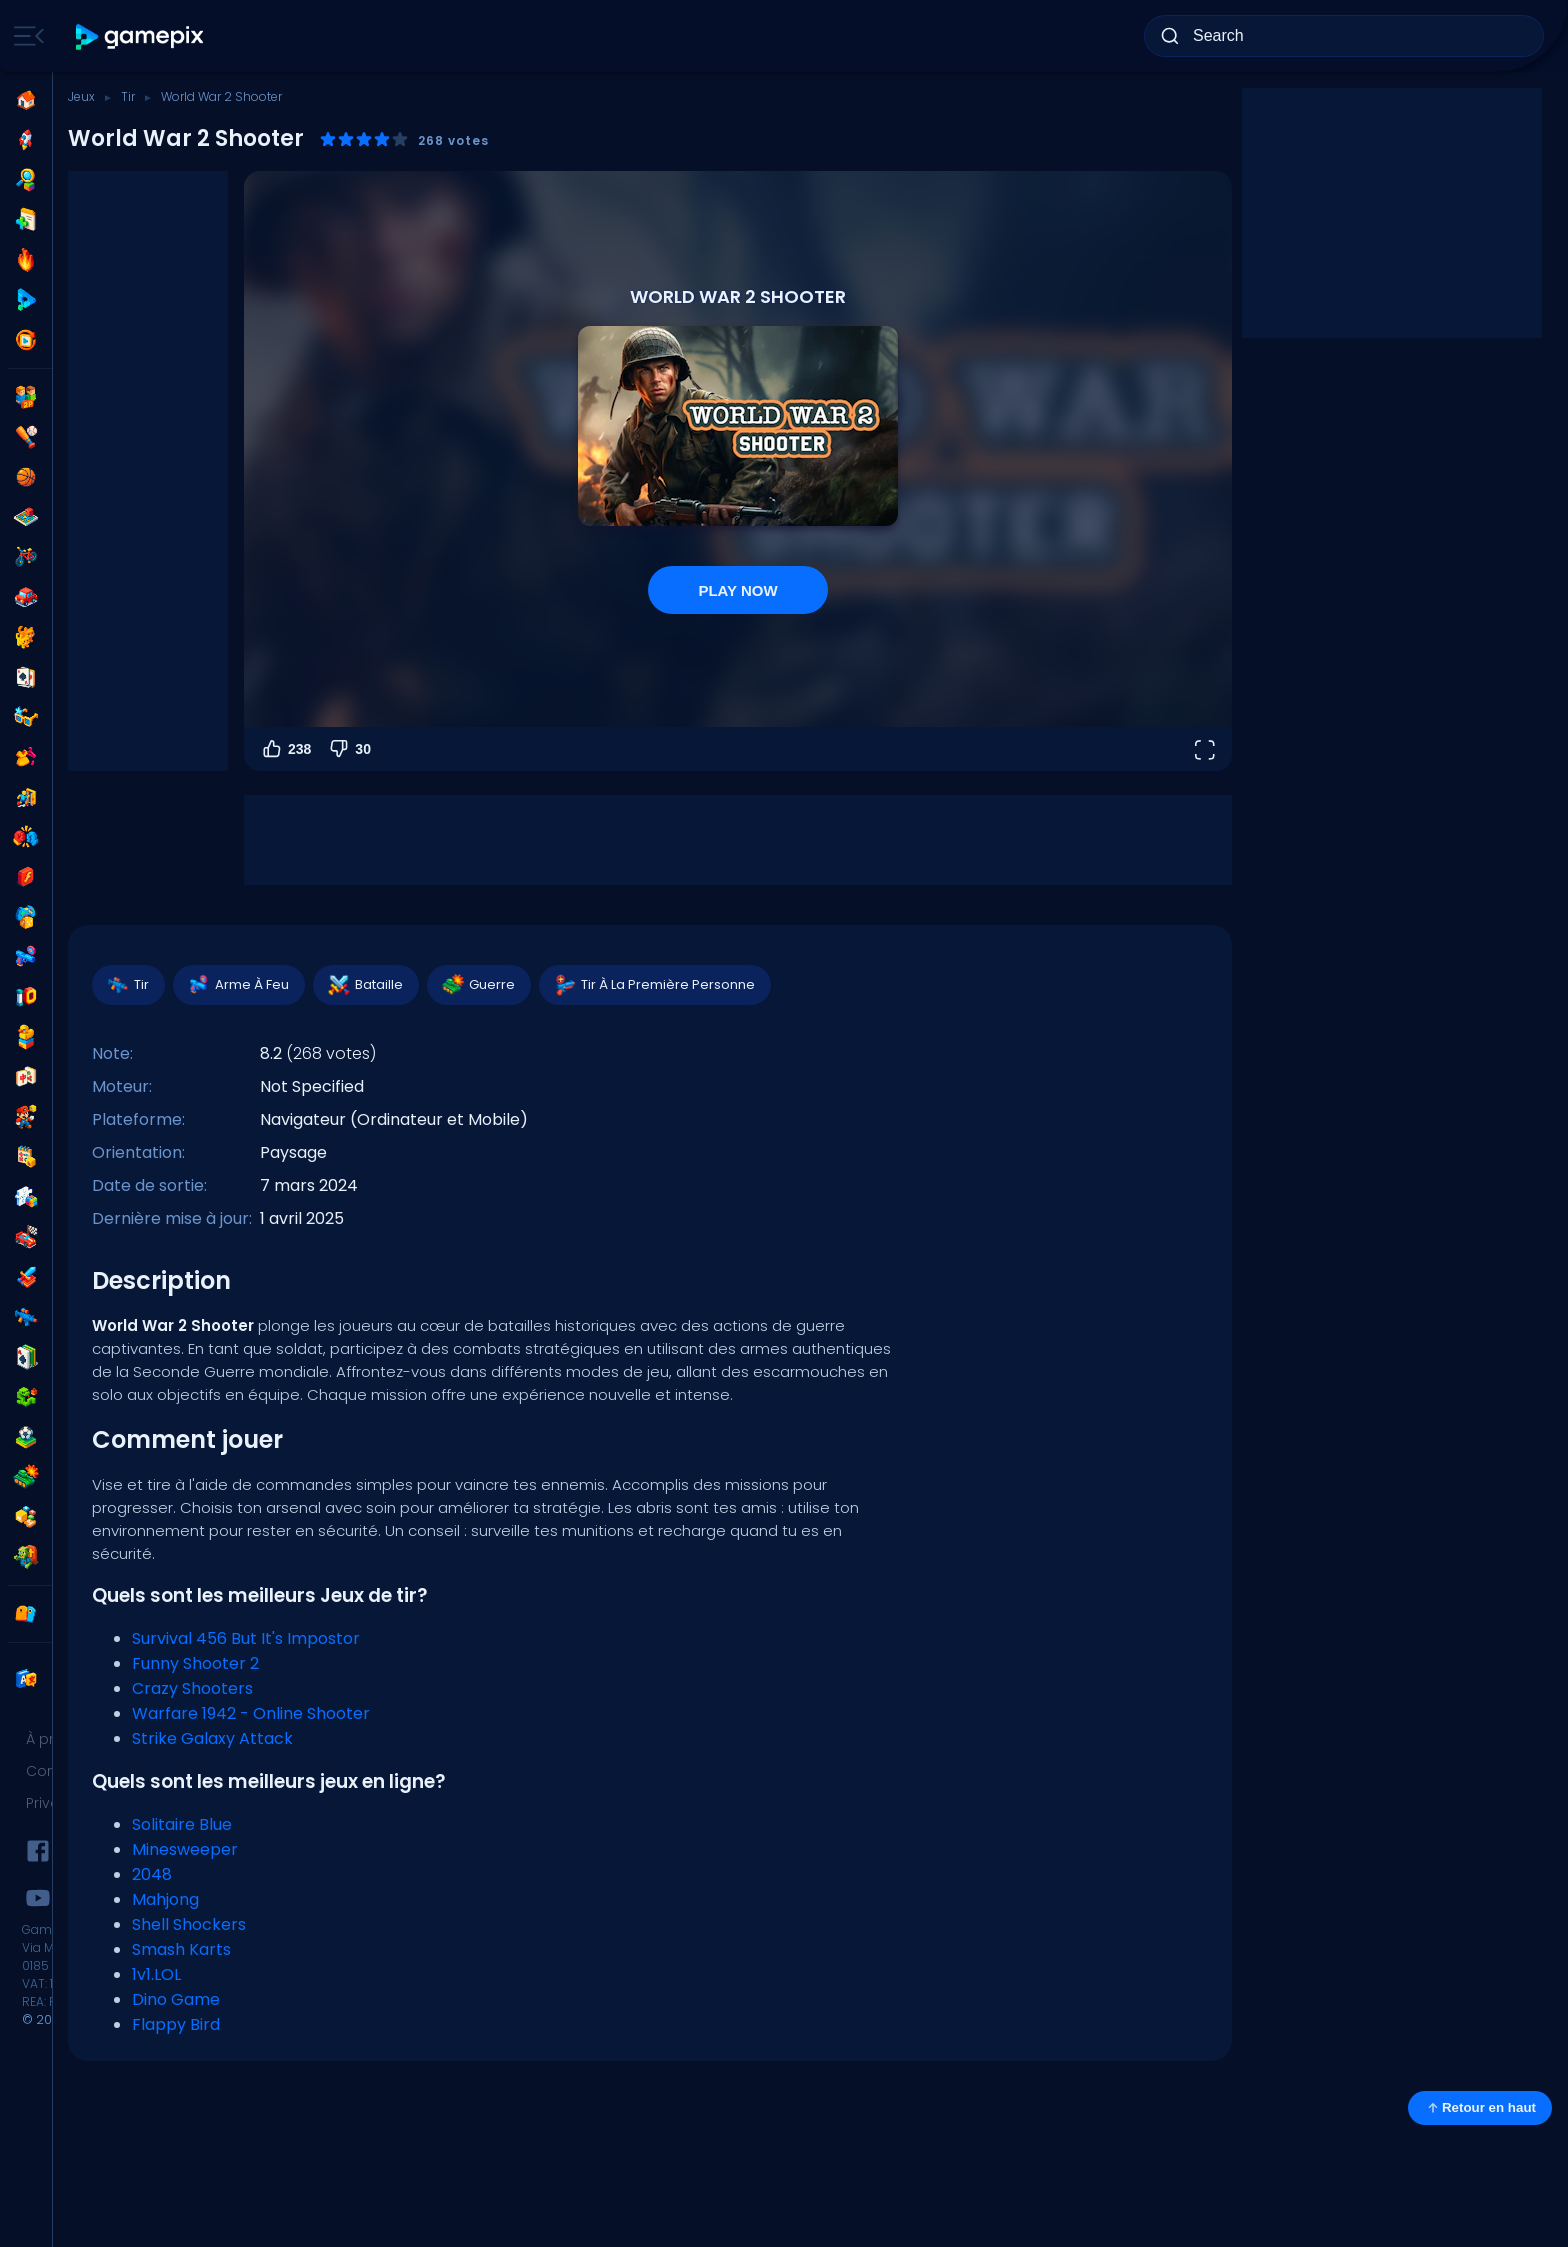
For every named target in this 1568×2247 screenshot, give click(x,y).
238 (285, 749)
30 (349, 749)
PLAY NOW (737, 590)
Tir (128, 96)
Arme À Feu (238, 985)
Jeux (81, 96)
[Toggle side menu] (25, 36)
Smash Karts (181, 1949)
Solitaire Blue (182, 1824)
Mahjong (165, 1899)
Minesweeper (185, 1849)
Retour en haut (1480, 2108)
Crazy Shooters (192, 1688)
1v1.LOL (156, 1974)
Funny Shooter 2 (195, 1663)
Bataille (365, 985)
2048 (152, 1874)
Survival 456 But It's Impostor (246, 1638)
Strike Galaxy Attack (212, 1738)
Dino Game (176, 1999)
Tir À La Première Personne (654, 985)
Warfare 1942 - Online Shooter (251, 1713)
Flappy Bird (176, 2024)
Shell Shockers (189, 1924)
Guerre (478, 985)
